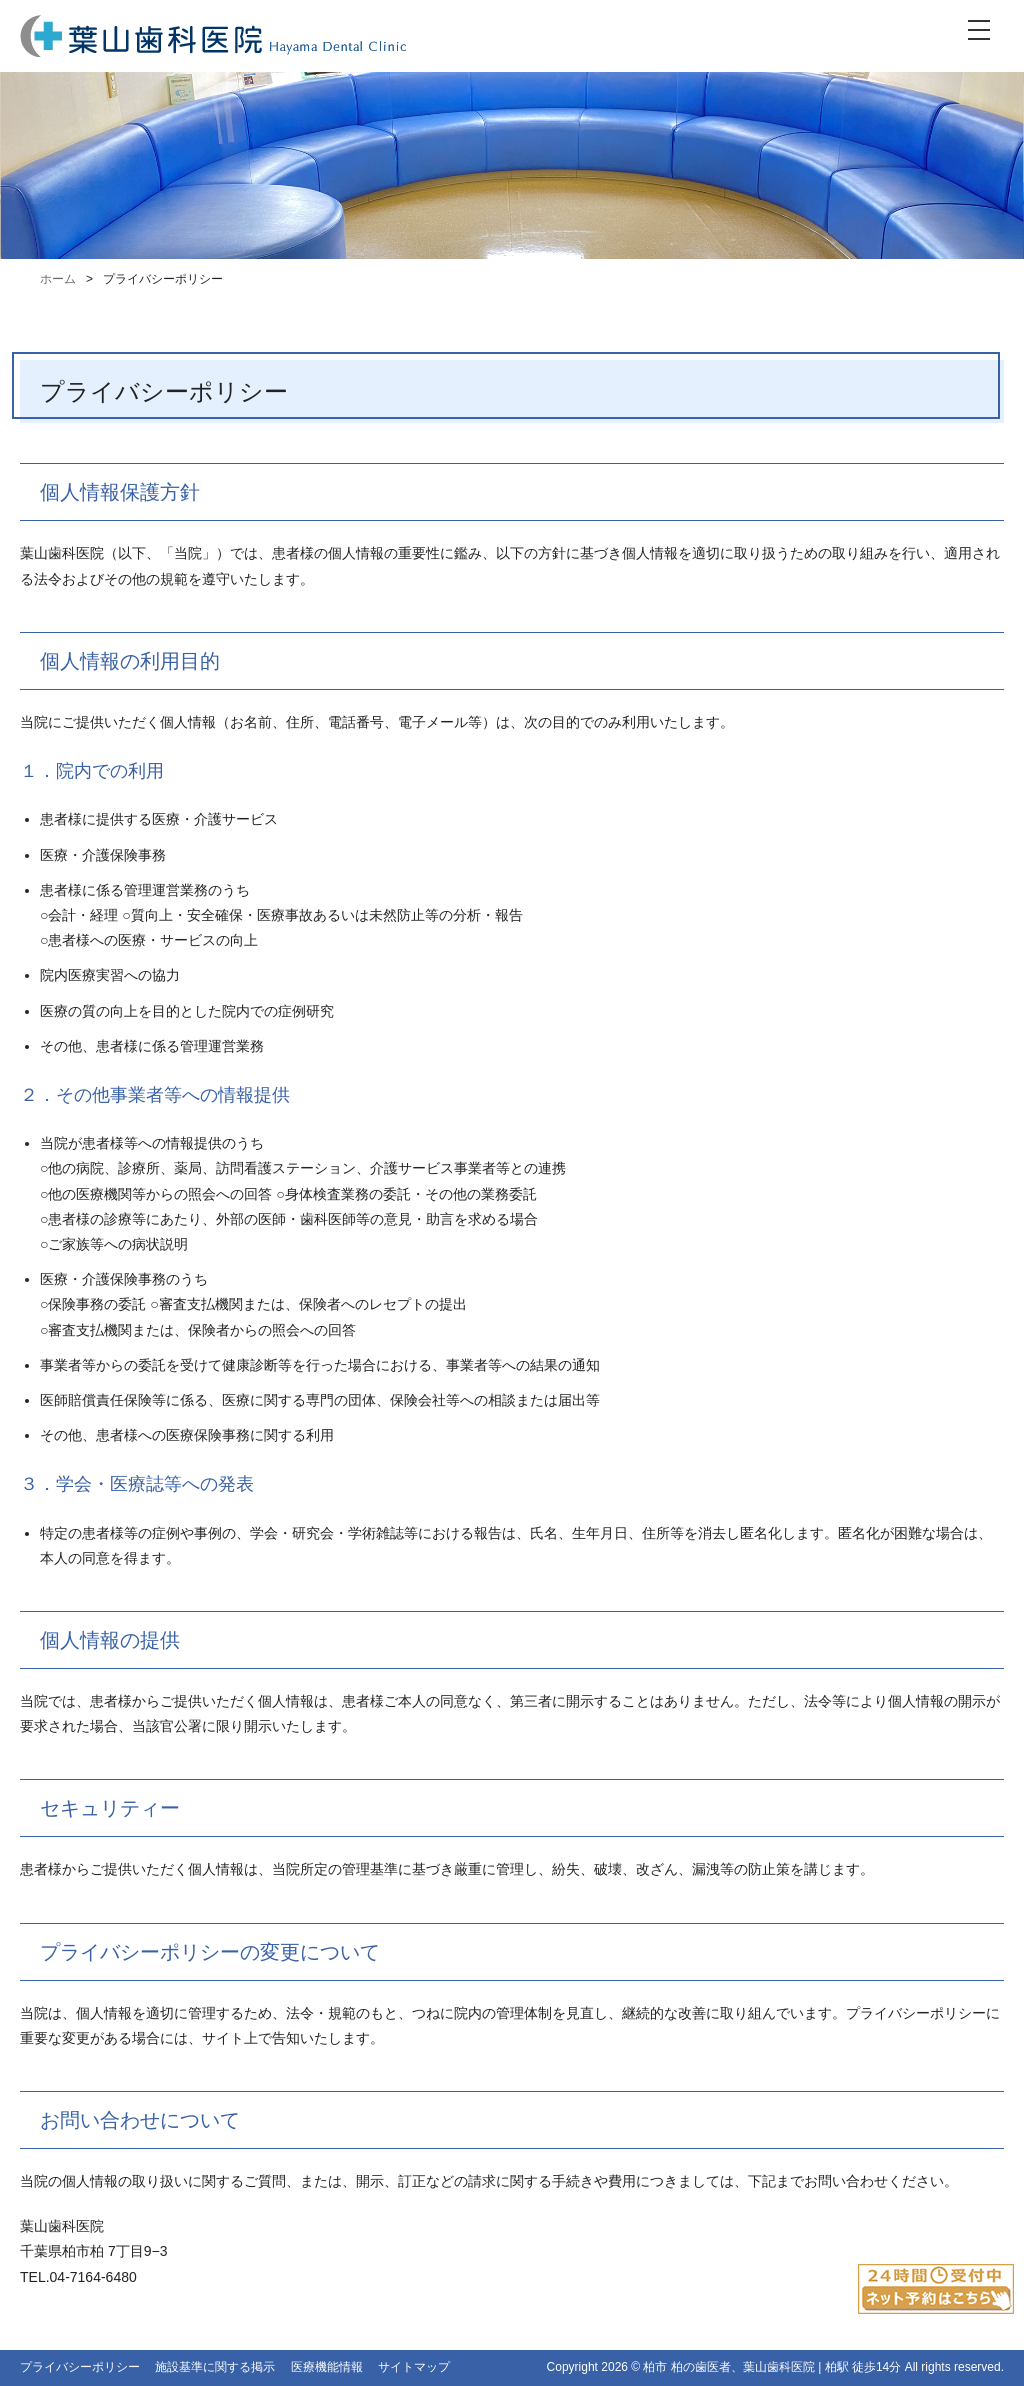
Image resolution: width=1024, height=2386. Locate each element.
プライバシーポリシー (80, 2367)
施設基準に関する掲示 (215, 2367)
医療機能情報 (327, 2367)
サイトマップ (414, 2367)
